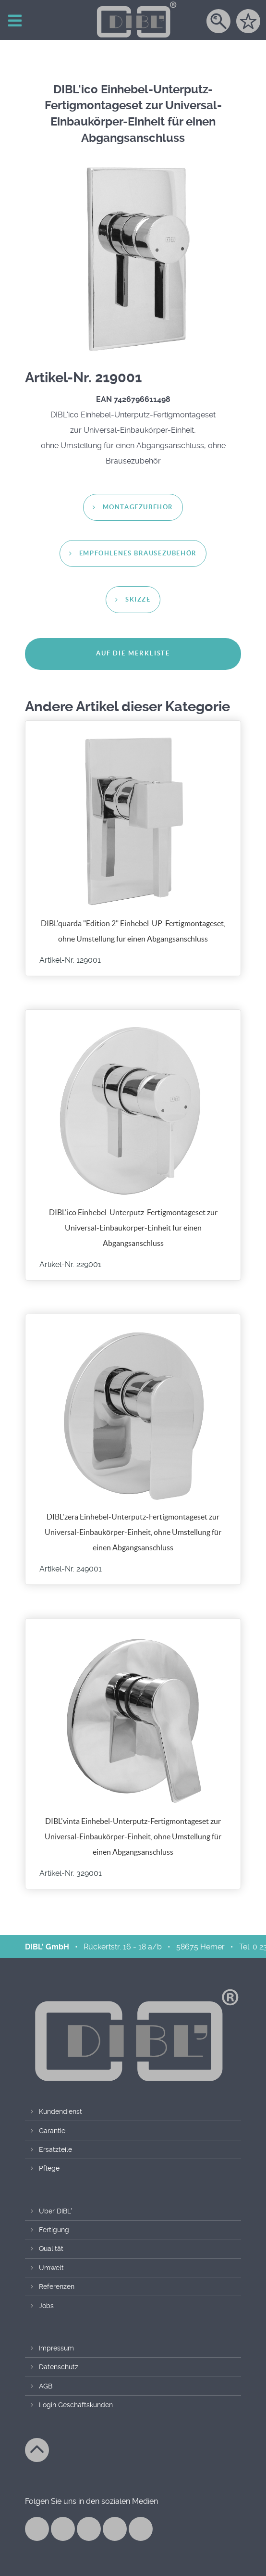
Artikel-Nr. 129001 (70, 960)
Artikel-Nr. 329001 (70, 1873)
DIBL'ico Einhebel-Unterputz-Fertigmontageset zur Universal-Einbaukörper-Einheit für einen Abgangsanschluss (133, 1227)
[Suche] (218, 25)
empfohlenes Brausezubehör (138, 553)
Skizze (138, 599)
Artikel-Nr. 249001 (70, 1569)
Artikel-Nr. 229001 (70, 1265)
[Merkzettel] (248, 25)
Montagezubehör (138, 507)
